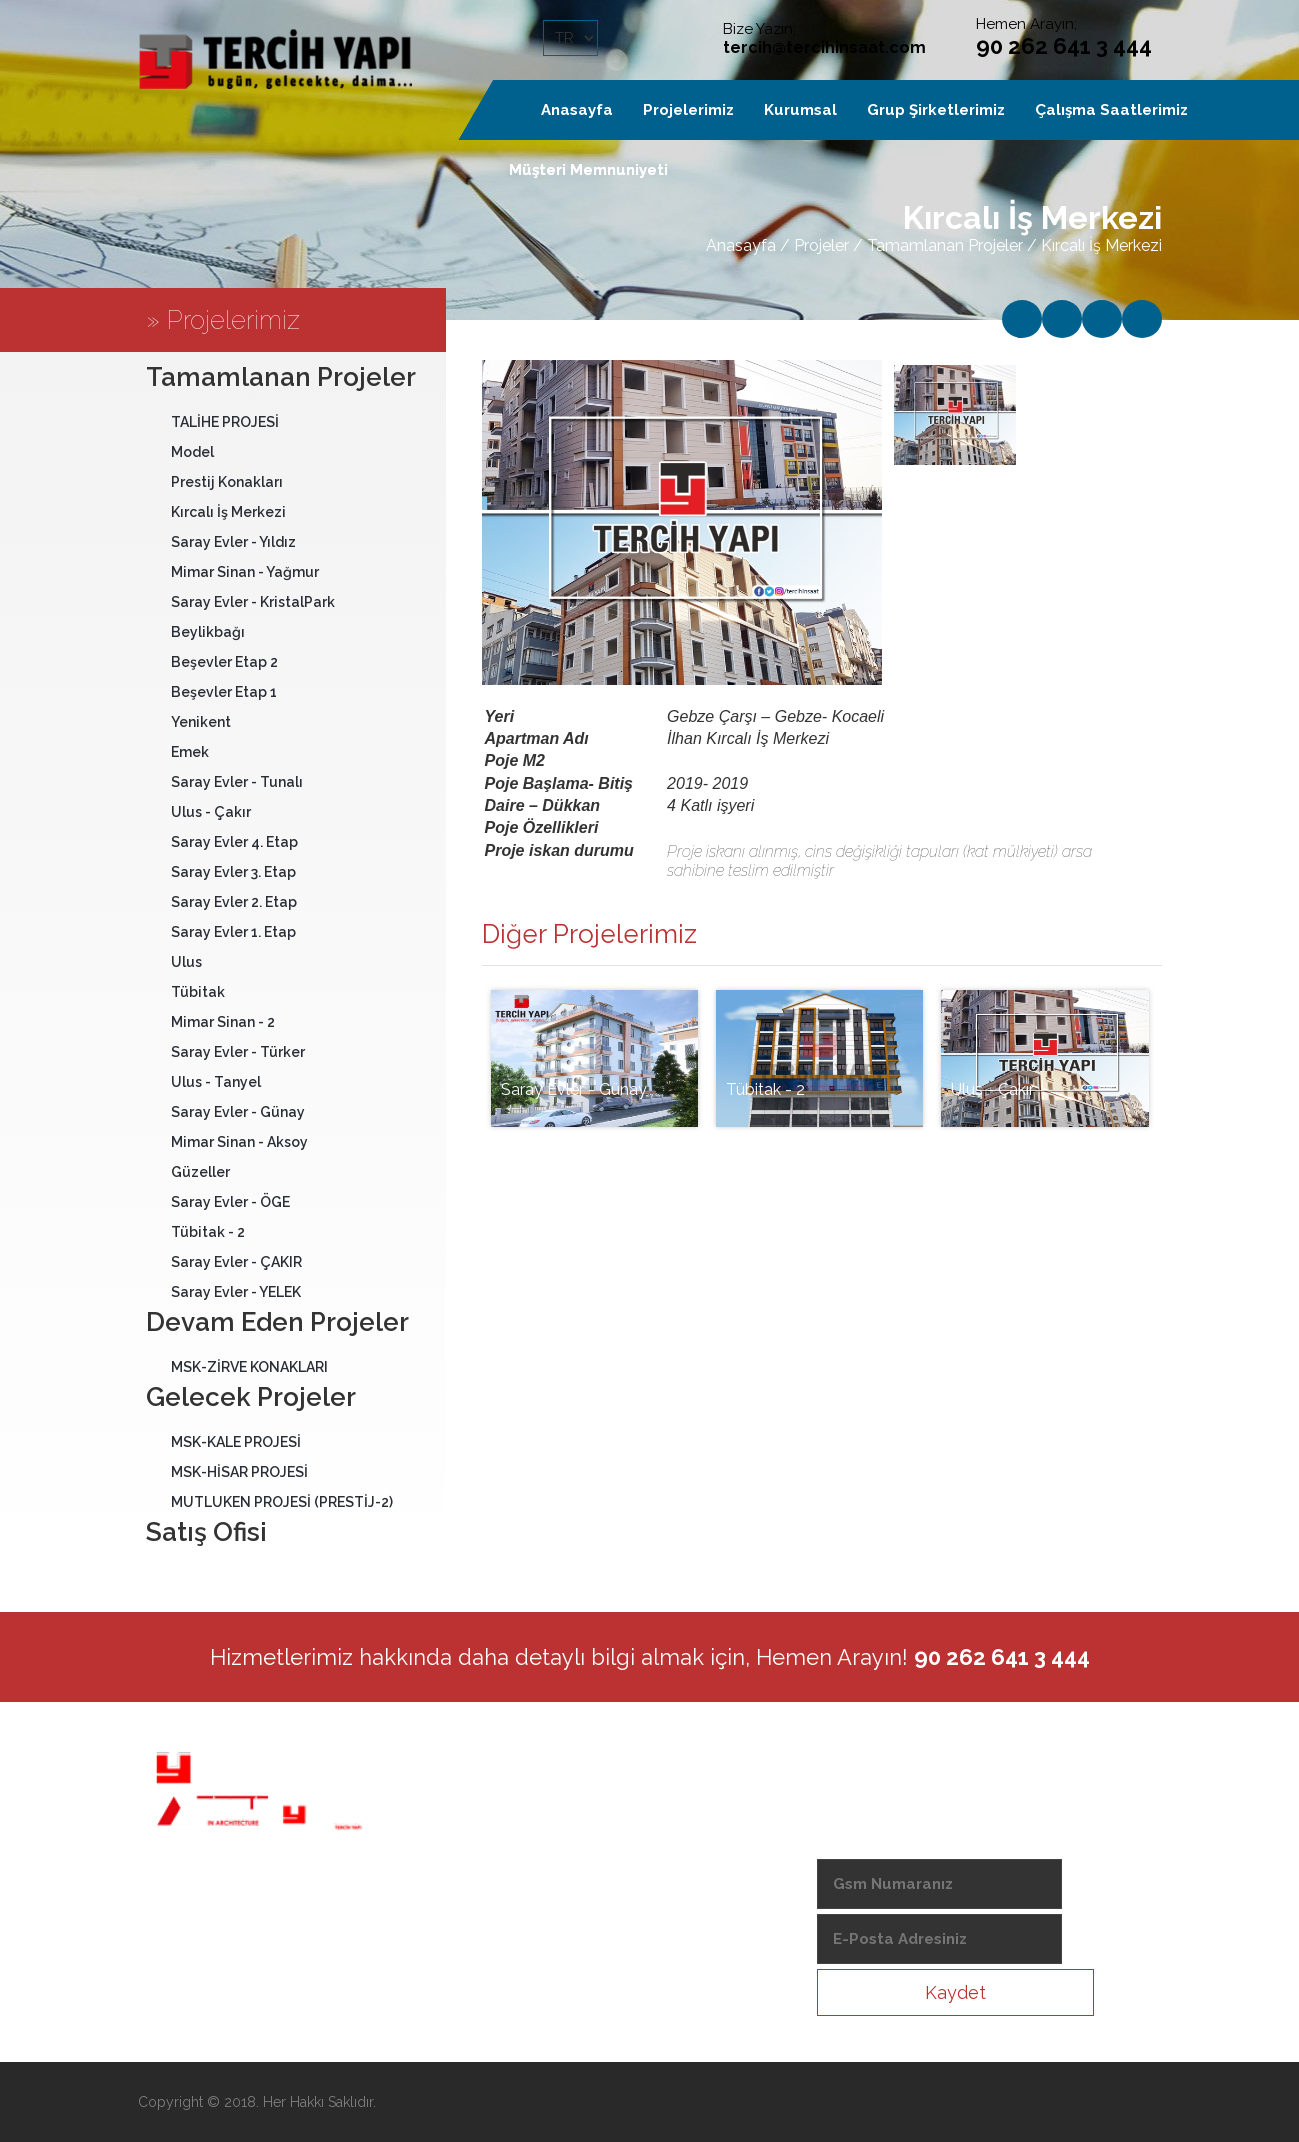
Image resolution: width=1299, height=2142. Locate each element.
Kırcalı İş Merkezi (228, 512)
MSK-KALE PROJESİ (236, 1442)
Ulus (186, 962)
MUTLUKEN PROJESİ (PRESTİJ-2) (282, 1502)
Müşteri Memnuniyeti (588, 170)
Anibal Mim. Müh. (583, 1837)
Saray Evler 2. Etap (234, 902)
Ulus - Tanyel (216, 1082)
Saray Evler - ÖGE (230, 1202)
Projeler (821, 245)
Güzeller (200, 1172)
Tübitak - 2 (208, 1232)
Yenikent (201, 722)
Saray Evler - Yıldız (233, 542)
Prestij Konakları (227, 482)
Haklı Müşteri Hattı (587, 1939)
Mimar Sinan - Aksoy (239, 1142)
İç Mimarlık (561, 1905)
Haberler (555, 1871)
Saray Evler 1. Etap (233, 932)
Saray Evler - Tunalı (237, 782)
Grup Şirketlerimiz (936, 110)
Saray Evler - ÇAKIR (236, 1262)
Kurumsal (800, 110)
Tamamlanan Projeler (945, 245)
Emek (190, 752)
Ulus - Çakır (211, 812)
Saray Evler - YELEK (236, 1292)
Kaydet (955, 1992)
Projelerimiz (688, 110)
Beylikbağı (208, 632)
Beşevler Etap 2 (224, 662)
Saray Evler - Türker (238, 1052)
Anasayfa (741, 245)
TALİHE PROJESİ (225, 422)
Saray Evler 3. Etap (233, 872)
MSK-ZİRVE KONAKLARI (249, 1367)
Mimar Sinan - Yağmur (245, 572)
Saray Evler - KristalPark (253, 602)
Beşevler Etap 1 (224, 692)
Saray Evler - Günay (238, 1112)
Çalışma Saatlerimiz (1111, 110)
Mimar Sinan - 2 (223, 1022)
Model (192, 452)
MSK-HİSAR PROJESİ (239, 1472)
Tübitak (198, 992)
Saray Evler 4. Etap (234, 842)
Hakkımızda (565, 1803)
